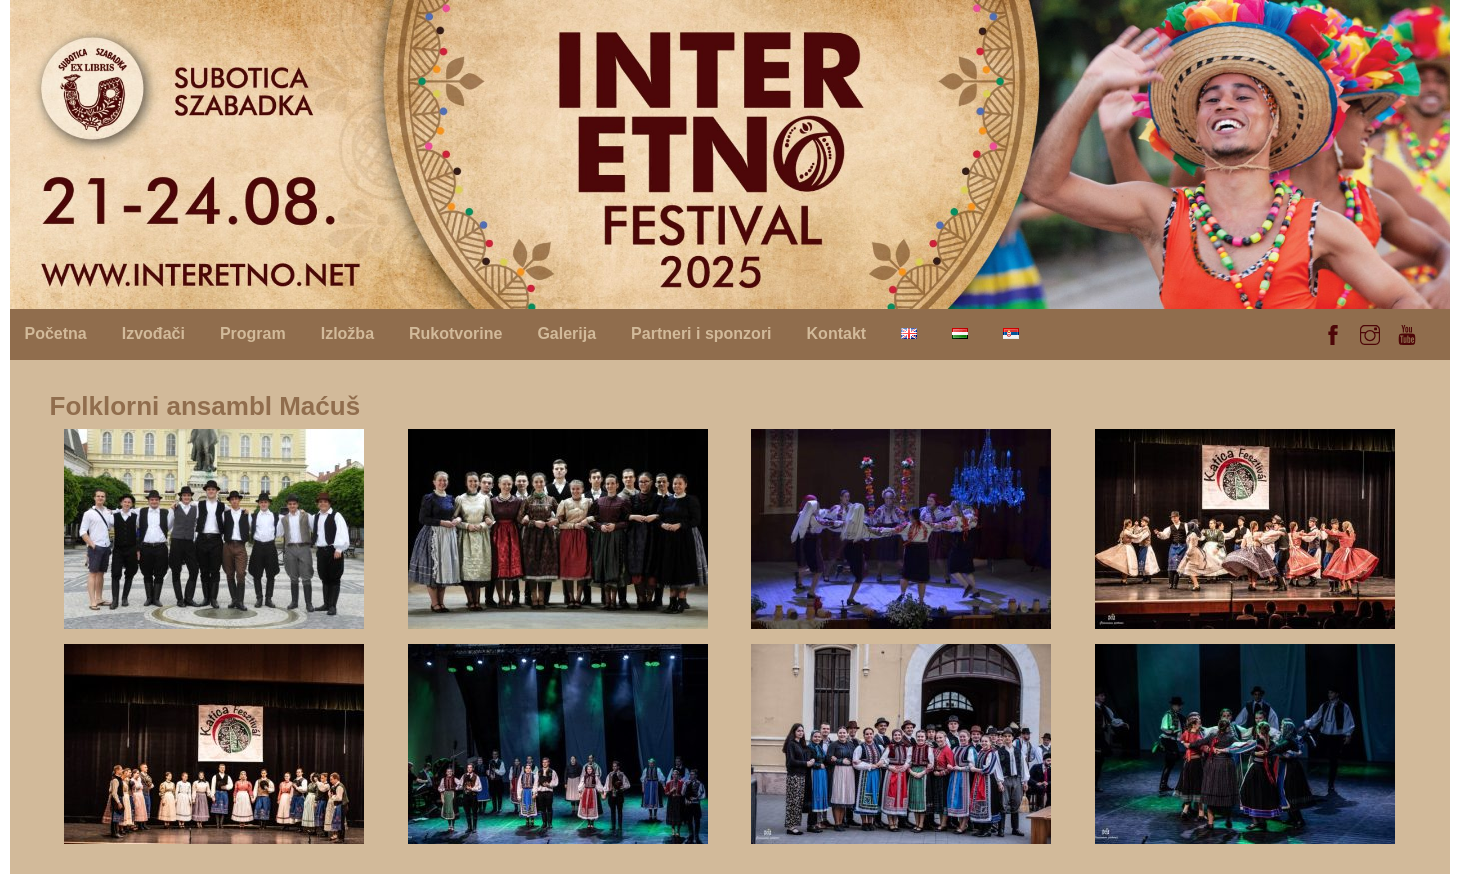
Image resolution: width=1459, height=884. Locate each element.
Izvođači (153, 333)
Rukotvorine (455, 333)
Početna (56, 333)
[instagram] (1370, 332)
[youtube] (1407, 332)
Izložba (347, 333)
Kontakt (837, 333)
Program (253, 333)
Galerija (566, 333)
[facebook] (1333, 332)
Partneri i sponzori (701, 333)
